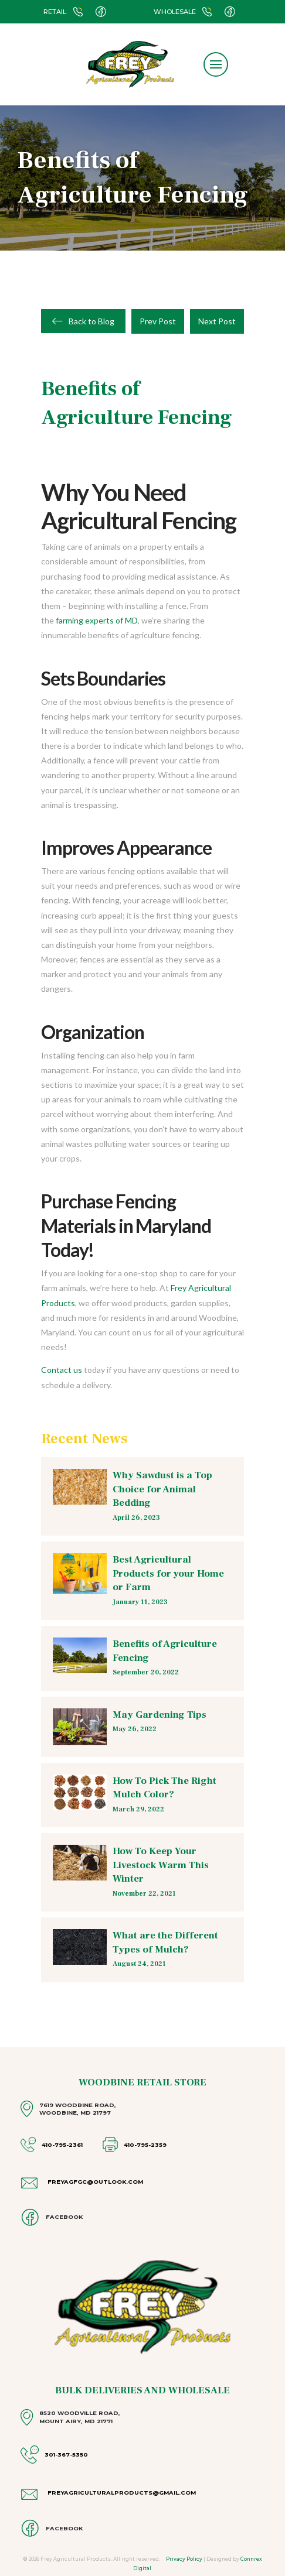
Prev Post (158, 321)
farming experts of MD (97, 620)
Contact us (61, 1370)
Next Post (217, 321)
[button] (215, 64)
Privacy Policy (184, 2559)
